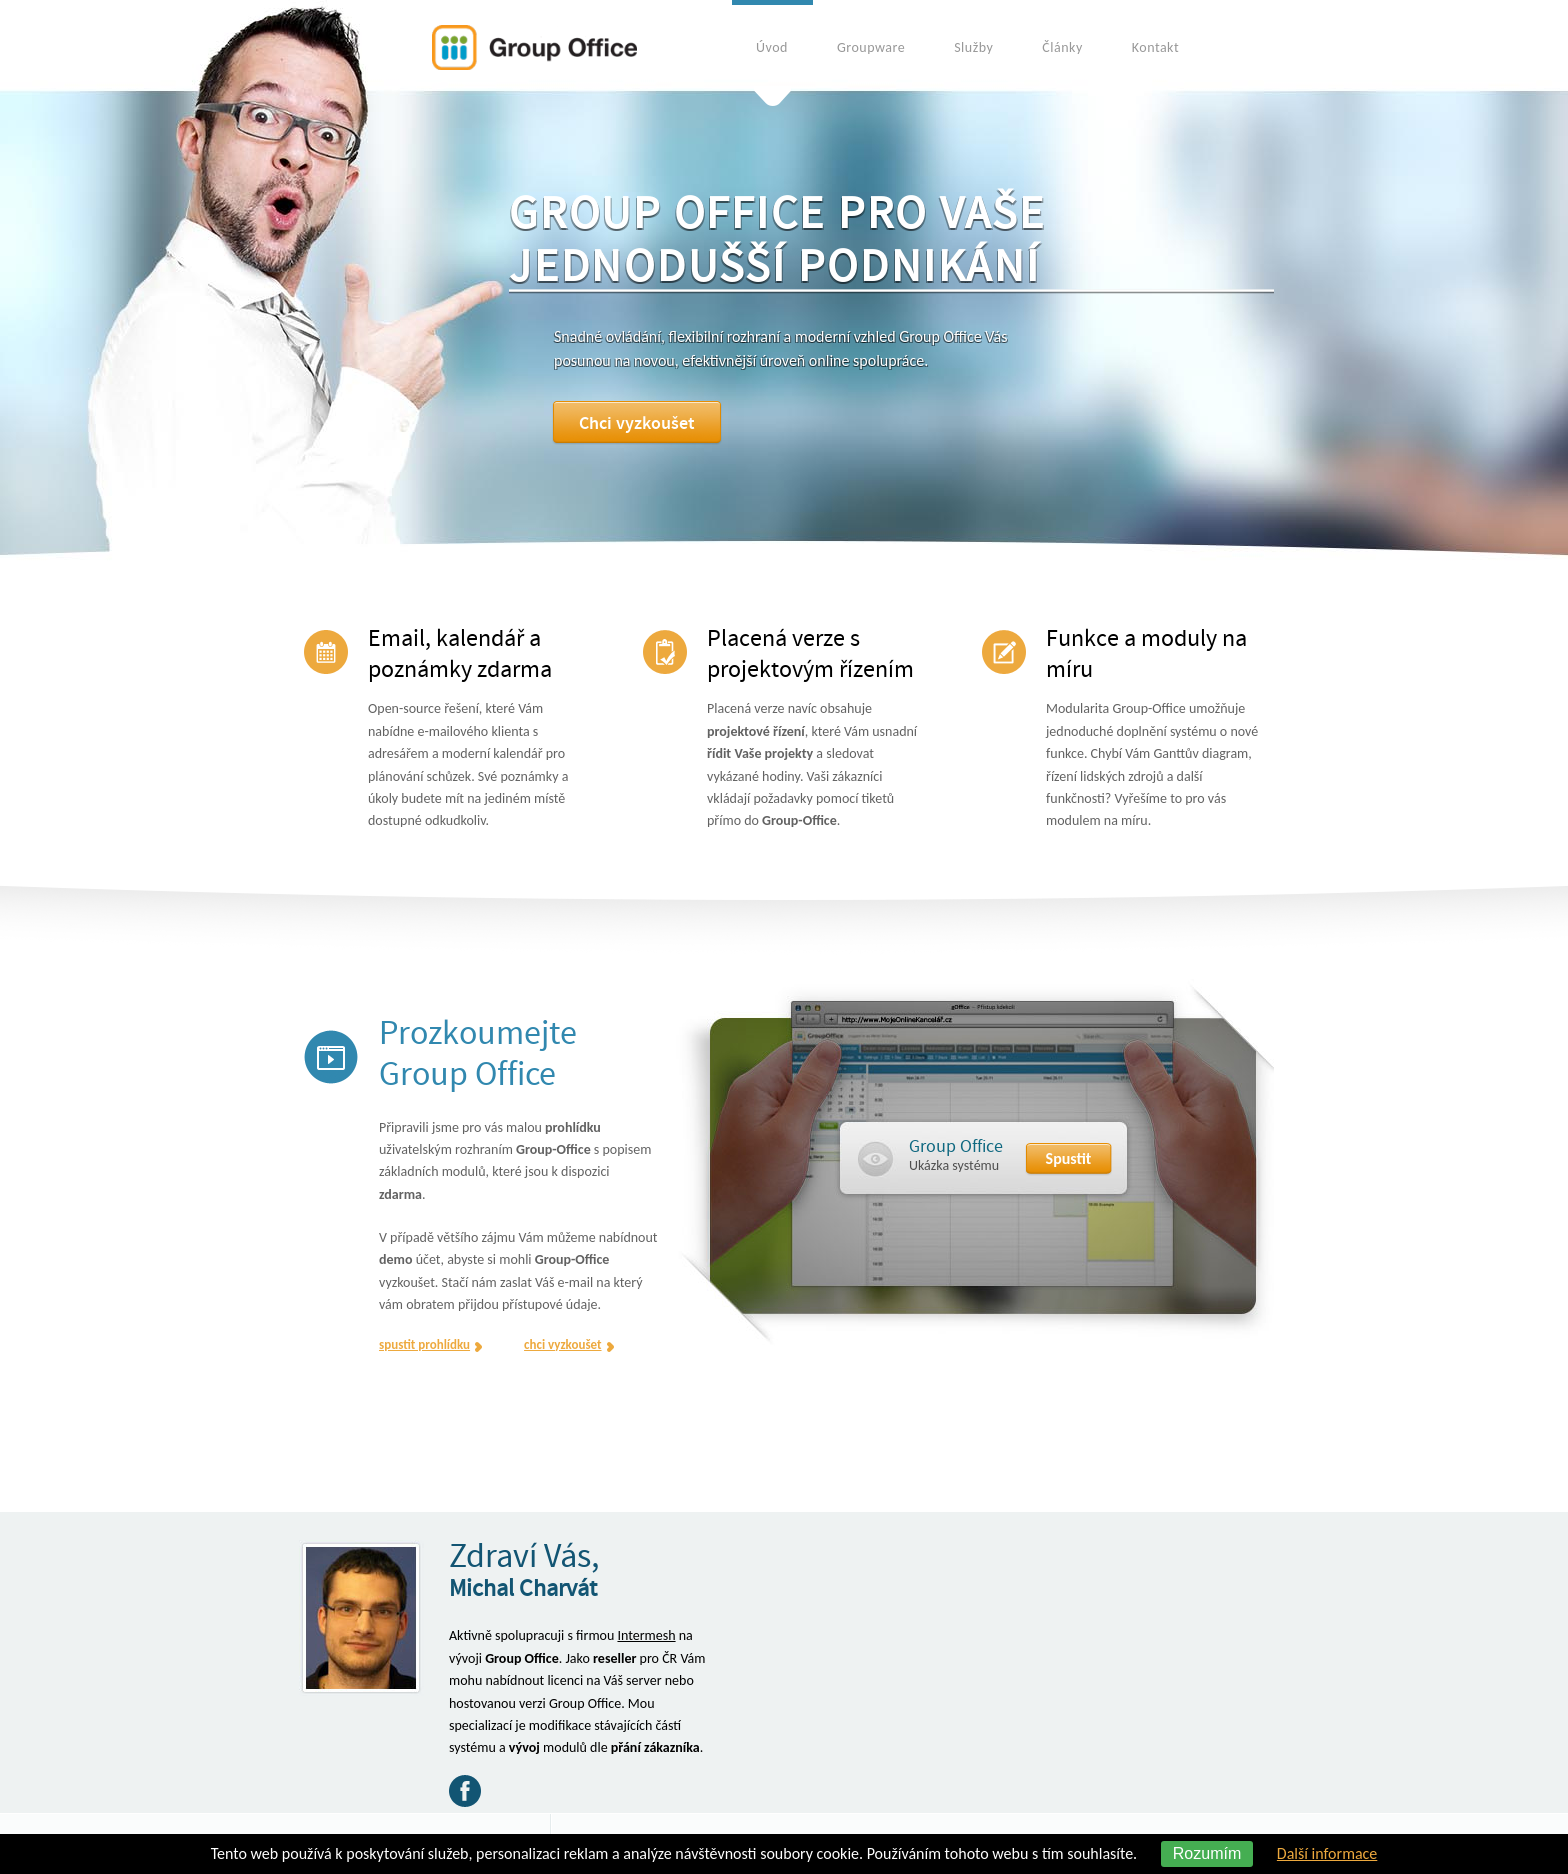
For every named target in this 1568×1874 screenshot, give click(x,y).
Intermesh (646, 1635)
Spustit (1069, 1158)
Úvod (772, 47)
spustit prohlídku (424, 1345)
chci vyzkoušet (562, 1345)
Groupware (871, 47)
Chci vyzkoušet (648, 423)
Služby (973, 47)
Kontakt (1155, 47)
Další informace (1327, 1853)
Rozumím (1207, 1853)
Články (1062, 47)
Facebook (465, 1791)
